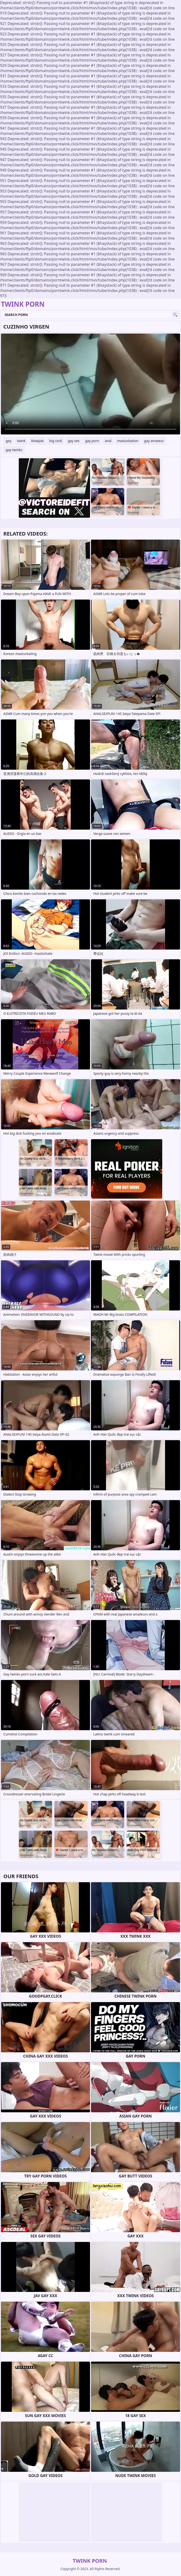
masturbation (127, 440)
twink (21, 440)
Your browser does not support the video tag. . (90, 384)
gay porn (92, 440)
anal (108, 440)
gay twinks (14, 450)
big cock (55, 440)
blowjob (37, 440)
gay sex (73, 440)
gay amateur (154, 440)
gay (8, 440)
